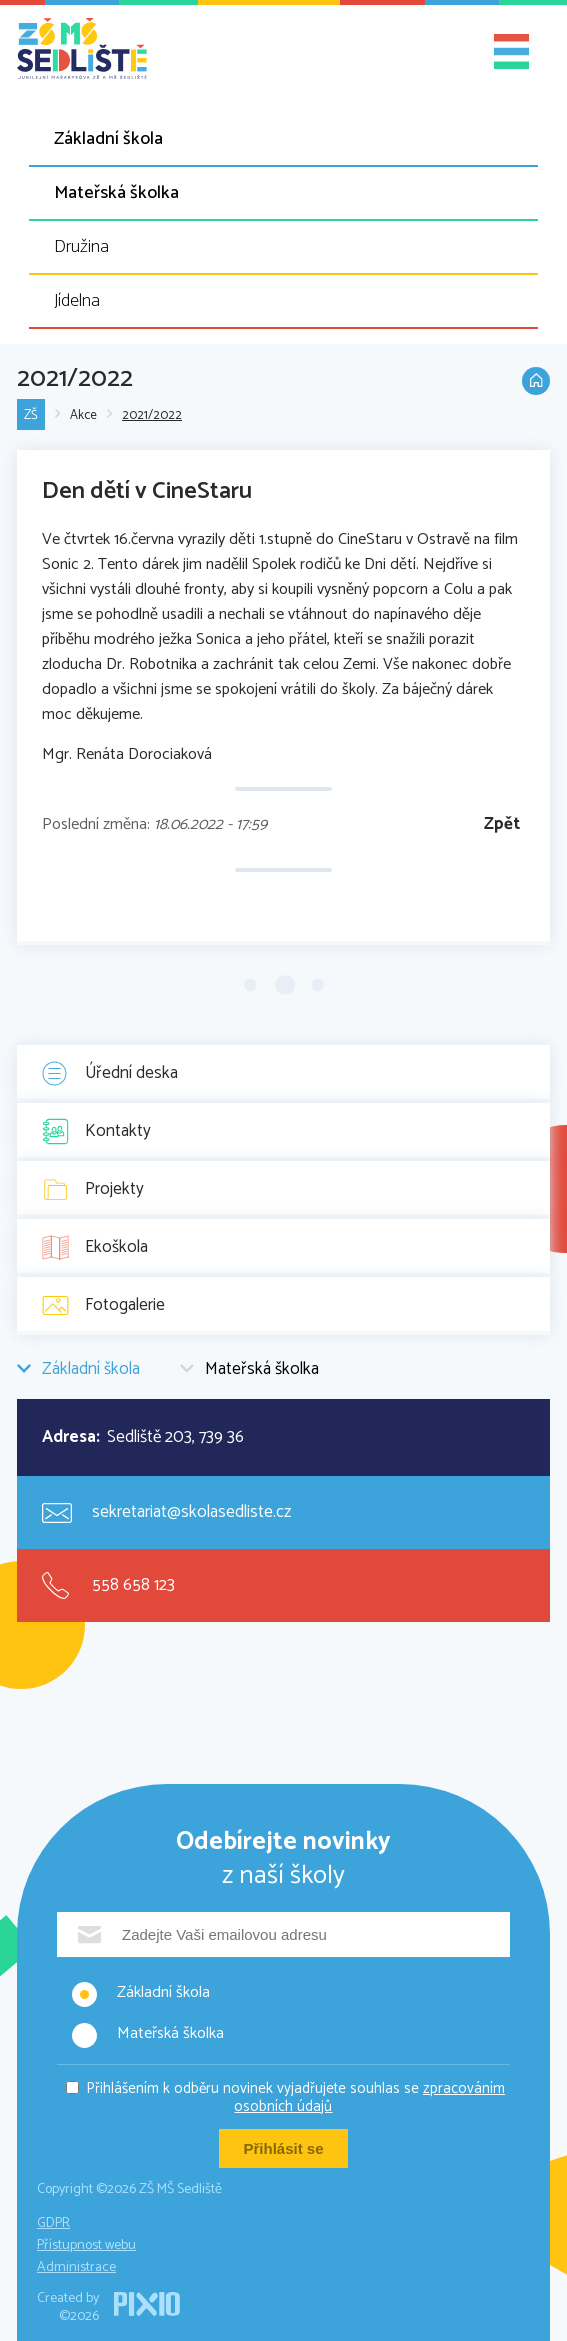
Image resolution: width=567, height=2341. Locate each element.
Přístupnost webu (86, 2245)
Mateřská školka (116, 193)
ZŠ (31, 415)
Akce (83, 415)
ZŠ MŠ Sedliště (82, 49)
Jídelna (77, 301)
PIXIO (147, 2304)
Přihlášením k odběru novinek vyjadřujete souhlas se (295, 2097)
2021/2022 (152, 415)
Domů (536, 381)
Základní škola (108, 139)
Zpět (502, 824)
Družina (81, 247)
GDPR (53, 2223)
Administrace (76, 2267)
